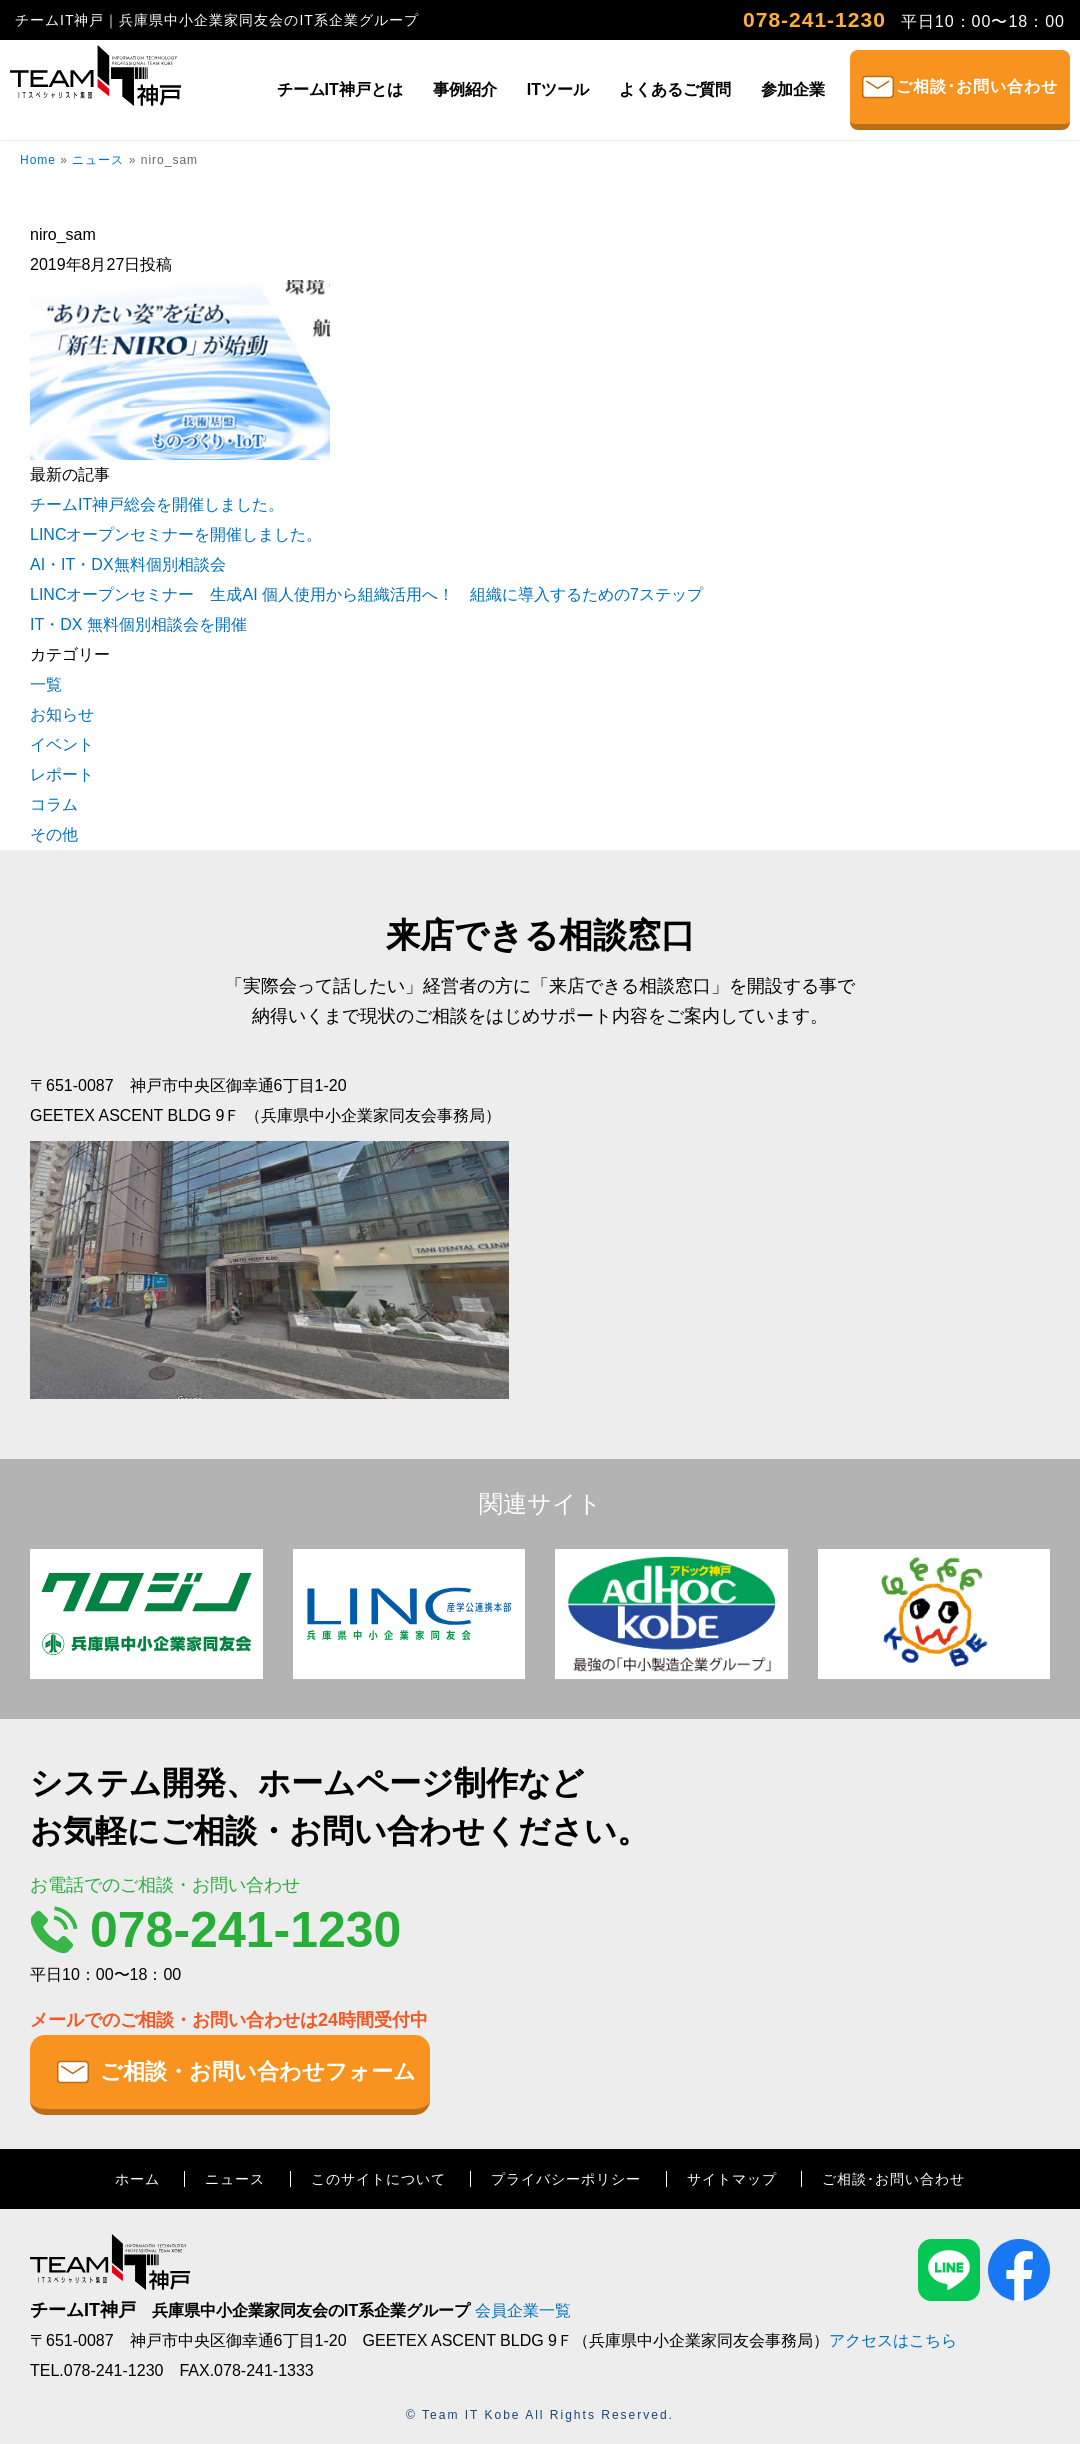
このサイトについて (378, 2179)
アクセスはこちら (893, 2340)
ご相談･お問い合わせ (977, 86)
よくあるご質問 (675, 89)
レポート (62, 774)
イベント (62, 744)
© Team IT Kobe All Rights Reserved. (540, 2415)
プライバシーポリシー (566, 2179)
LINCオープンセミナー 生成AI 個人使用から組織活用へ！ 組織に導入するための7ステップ (366, 594)
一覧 (46, 684)
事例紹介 (465, 89)
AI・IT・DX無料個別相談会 (128, 564)
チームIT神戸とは (340, 89)
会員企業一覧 (523, 2310)
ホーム (137, 2179)
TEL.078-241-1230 (96, 2370)
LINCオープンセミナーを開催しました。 (176, 534)
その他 (54, 834)
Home (38, 160)
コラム (54, 804)
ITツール (558, 89)
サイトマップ (732, 2179)
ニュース (98, 160)
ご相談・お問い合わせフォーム (258, 2071)
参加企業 (793, 89)
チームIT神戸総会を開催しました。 (157, 504)
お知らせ (62, 714)
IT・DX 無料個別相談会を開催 (138, 624)
